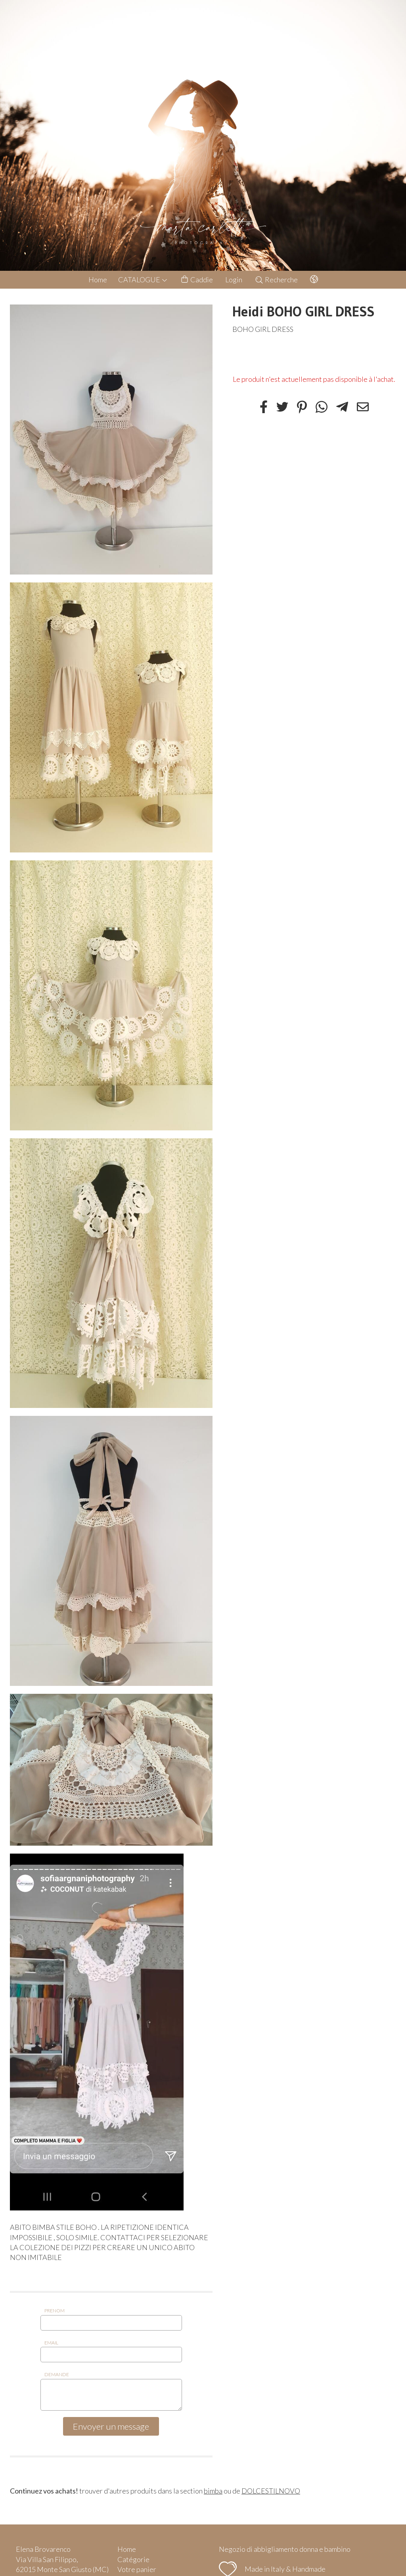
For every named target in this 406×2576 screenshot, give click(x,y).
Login (233, 279)
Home (97, 279)
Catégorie (133, 2559)
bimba (213, 2490)
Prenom (54, 2311)
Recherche (276, 279)
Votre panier (136, 2569)
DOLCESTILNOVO (270, 2490)
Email (51, 2343)
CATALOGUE (143, 279)
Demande (56, 2374)
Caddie (196, 280)
